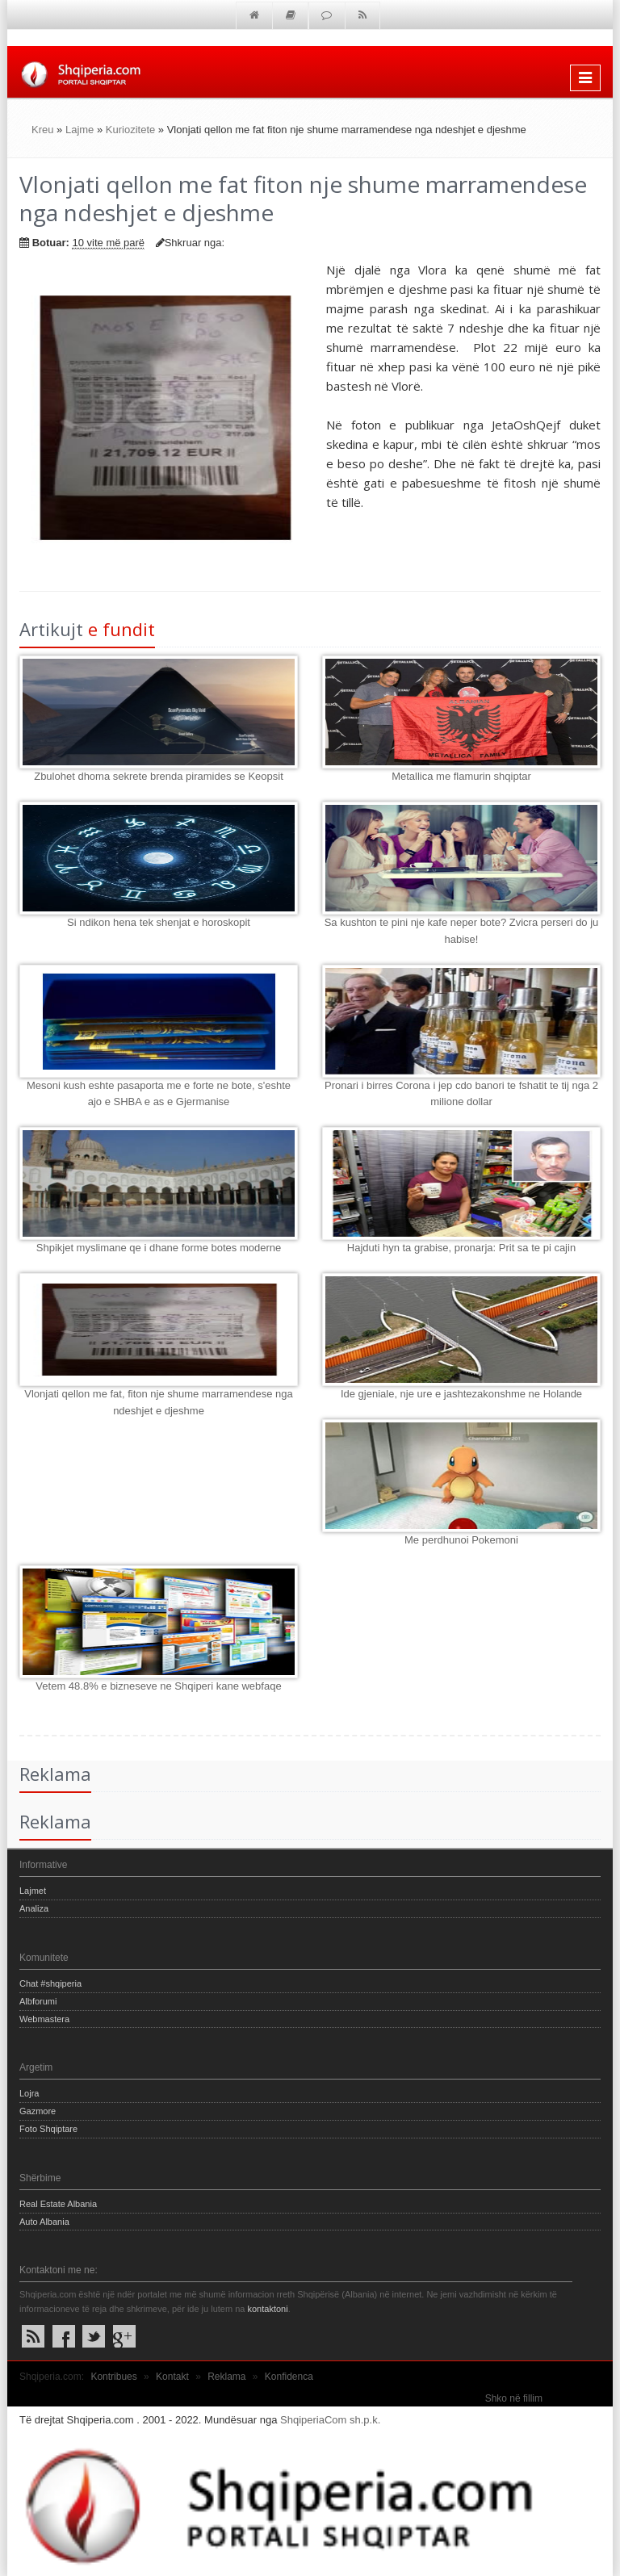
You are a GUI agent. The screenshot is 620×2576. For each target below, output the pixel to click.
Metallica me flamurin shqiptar (461, 776)
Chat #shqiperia (50, 1983)
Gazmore (37, 2111)
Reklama (226, 2376)
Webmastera (44, 2019)
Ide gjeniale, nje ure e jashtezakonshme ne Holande (461, 1394)
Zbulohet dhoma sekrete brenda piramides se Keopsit (158, 776)
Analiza (33, 1908)
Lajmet (32, 1890)
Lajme (79, 130)
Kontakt (172, 2376)
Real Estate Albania (58, 2204)
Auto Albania (44, 2221)
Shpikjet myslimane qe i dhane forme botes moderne (159, 1248)
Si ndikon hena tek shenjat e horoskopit (158, 922)
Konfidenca (289, 2376)
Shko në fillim (513, 2398)
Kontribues (113, 2376)
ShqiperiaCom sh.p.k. (330, 2420)
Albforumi (38, 2001)
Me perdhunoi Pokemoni (461, 1540)
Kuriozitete (130, 130)
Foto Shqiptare (48, 2129)
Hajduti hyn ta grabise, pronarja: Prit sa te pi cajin (461, 1248)
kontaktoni (267, 2309)
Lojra (29, 2093)
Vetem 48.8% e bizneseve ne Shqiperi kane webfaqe (158, 1686)
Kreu (42, 130)
